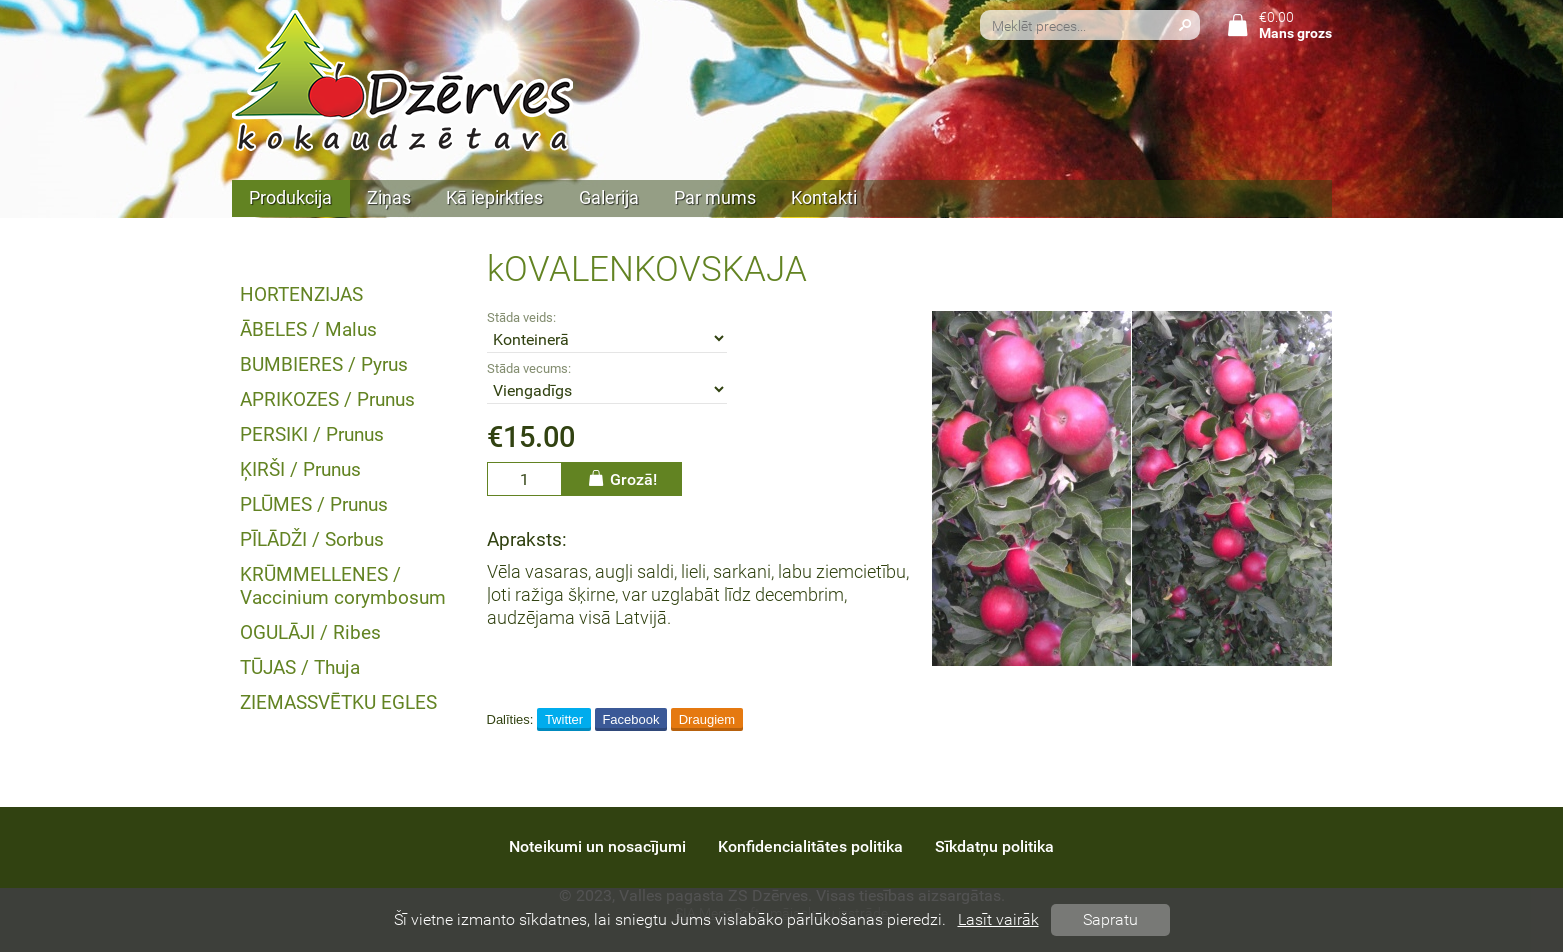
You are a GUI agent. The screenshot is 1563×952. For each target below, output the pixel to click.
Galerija (609, 198)
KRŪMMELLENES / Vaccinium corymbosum (343, 586)
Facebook (630, 719)
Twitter (564, 719)
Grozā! (622, 478)
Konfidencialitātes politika (810, 846)
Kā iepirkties (494, 198)
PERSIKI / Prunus (312, 434)
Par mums (715, 198)
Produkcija (290, 198)
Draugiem (707, 719)
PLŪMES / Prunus (314, 504)
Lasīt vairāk (998, 919)
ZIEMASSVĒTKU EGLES (338, 702)
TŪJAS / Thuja (300, 667)
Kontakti (824, 198)
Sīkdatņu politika (994, 846)
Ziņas (389, 198)
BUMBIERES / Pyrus (324, 364)
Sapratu (1110, 919)
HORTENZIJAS (301, 294)
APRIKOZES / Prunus (327, 399)
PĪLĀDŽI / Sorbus (312, 539)
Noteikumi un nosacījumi (597, 846)
